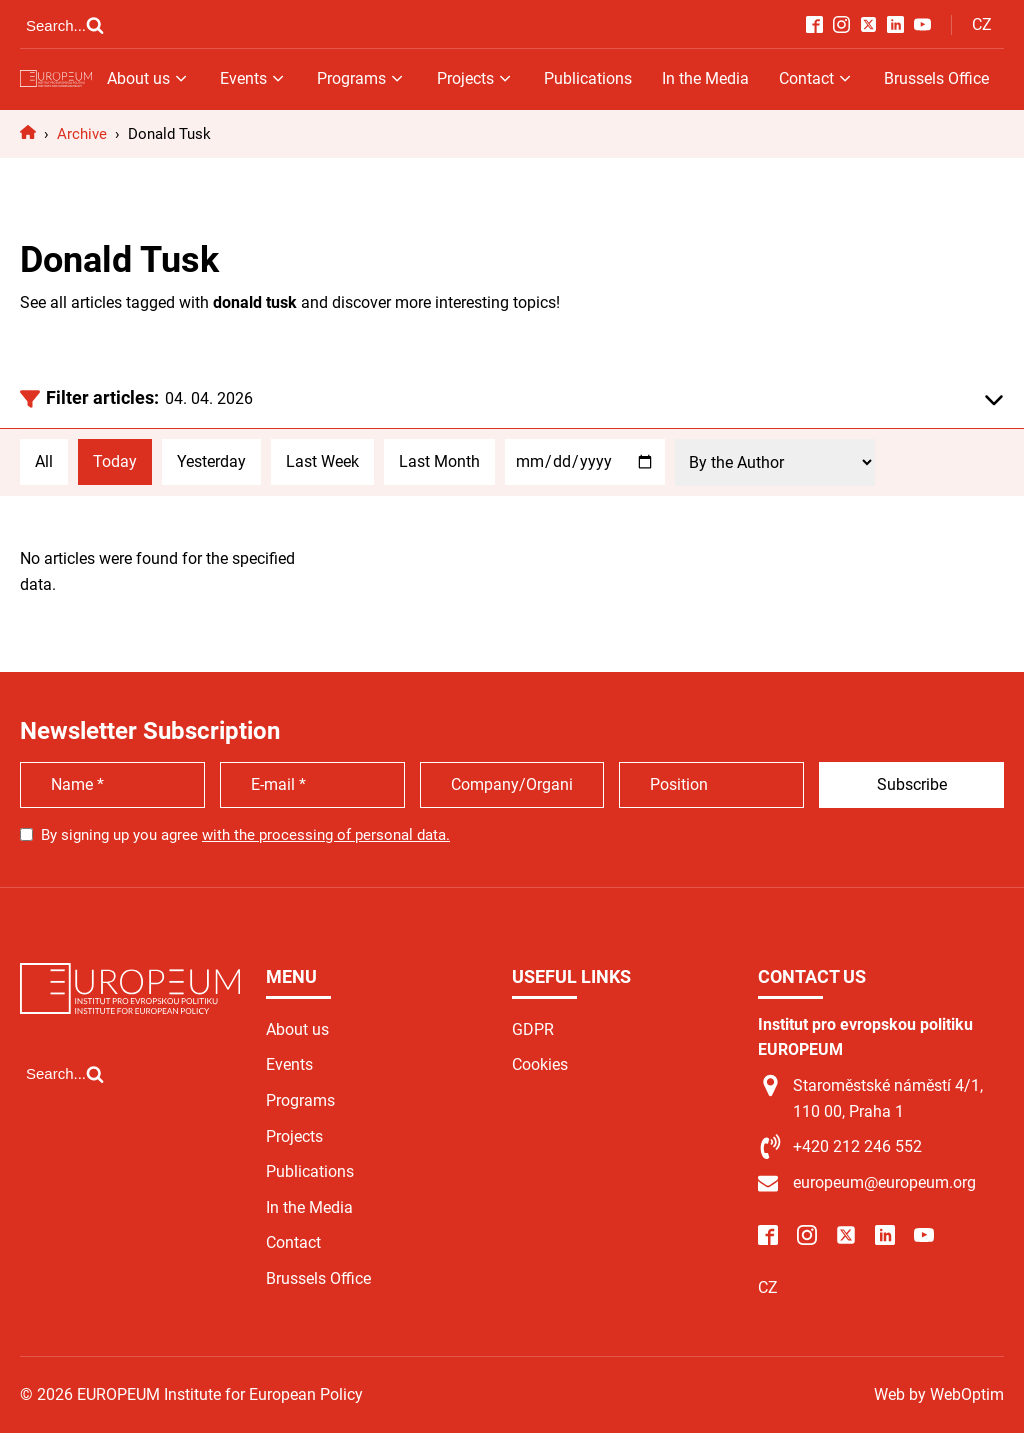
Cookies (540, 1064)
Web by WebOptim (939, 1394)
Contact (816, 78)
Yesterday (211, 461)
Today (115, 461)
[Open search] (65, 25)
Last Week (322, 461)
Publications (588, 78)
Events (253, 78)
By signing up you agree (245, 835)
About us (148, 78)
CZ (982, 24)
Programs (361, 78)
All (44, 461)
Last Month (439, 461)
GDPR (533, 1029)
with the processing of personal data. (326, 835)
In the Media (705, 78)
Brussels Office (936, 78)
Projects (475, 78)
